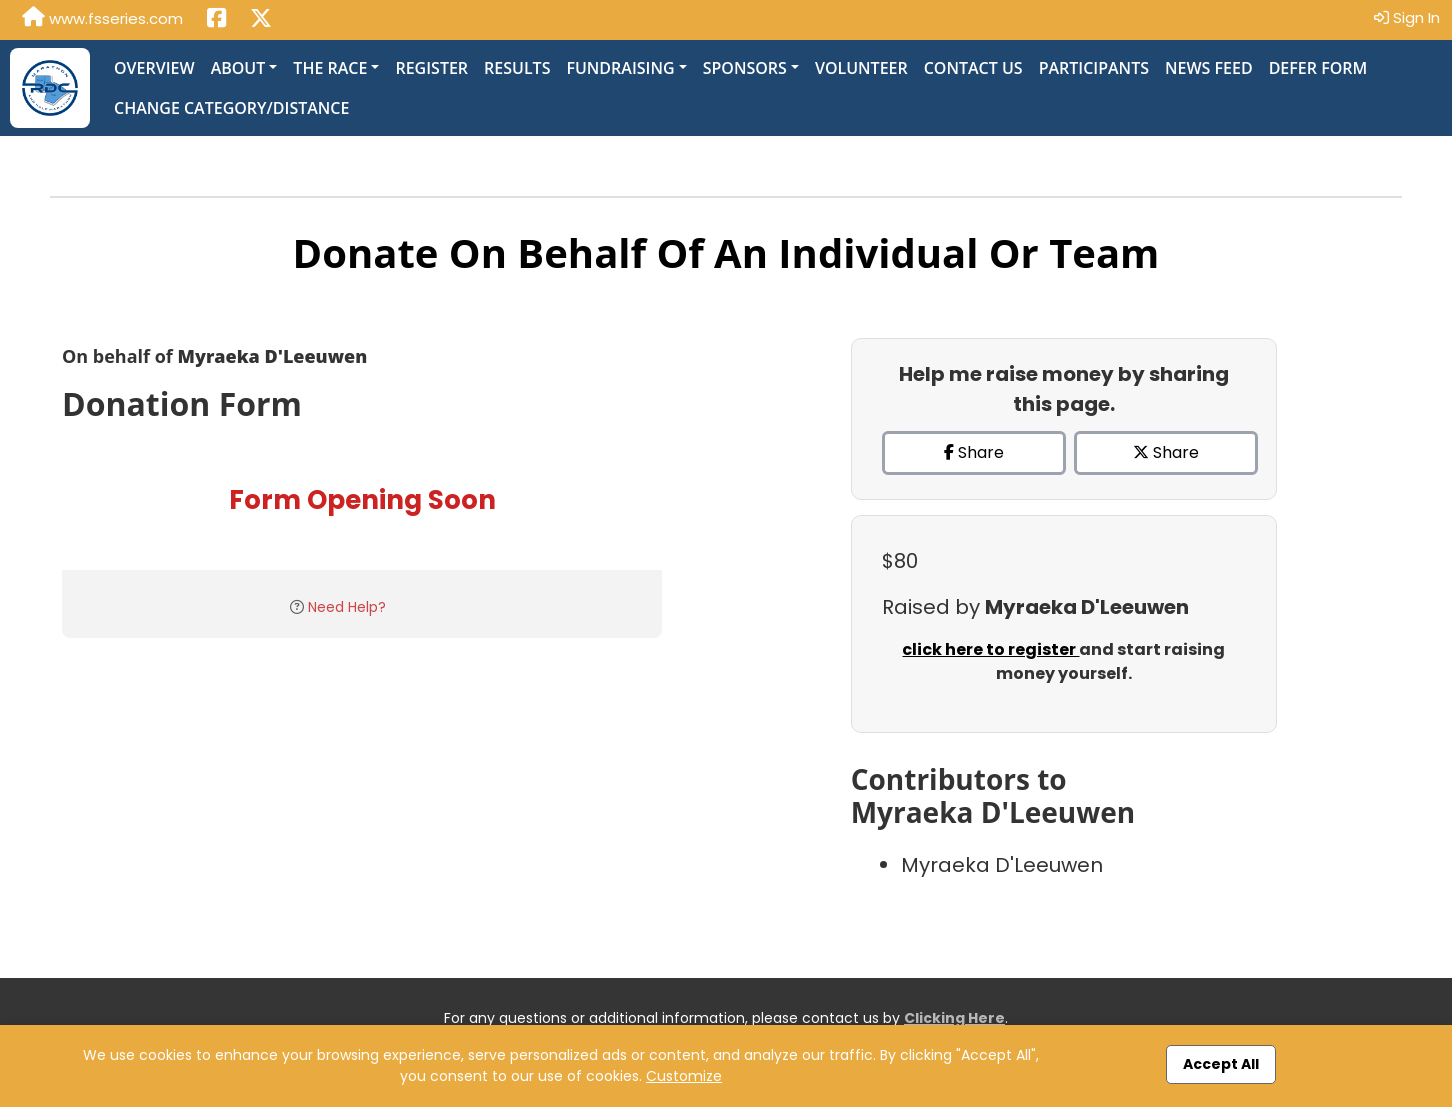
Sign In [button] (1407, 17)
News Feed (1209, 68)
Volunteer (861, 68)
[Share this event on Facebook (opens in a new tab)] (216, 20)
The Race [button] (330, 68)
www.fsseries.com (102, 18)
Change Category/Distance (231, 108)
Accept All (1221, 1064)
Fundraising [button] (620, 68)
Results (517, 68)
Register (431, 68)
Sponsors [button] (745, 68)
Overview (154, 68)
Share (974, 452)
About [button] (238, 68)
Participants (1094, 68)
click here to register (990, 649)
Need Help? (347, 607)
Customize (684, 1076)
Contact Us (973, 68)
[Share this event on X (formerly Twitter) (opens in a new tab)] (261, 20)
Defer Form (1318, 68)
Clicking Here (954, 1018)
